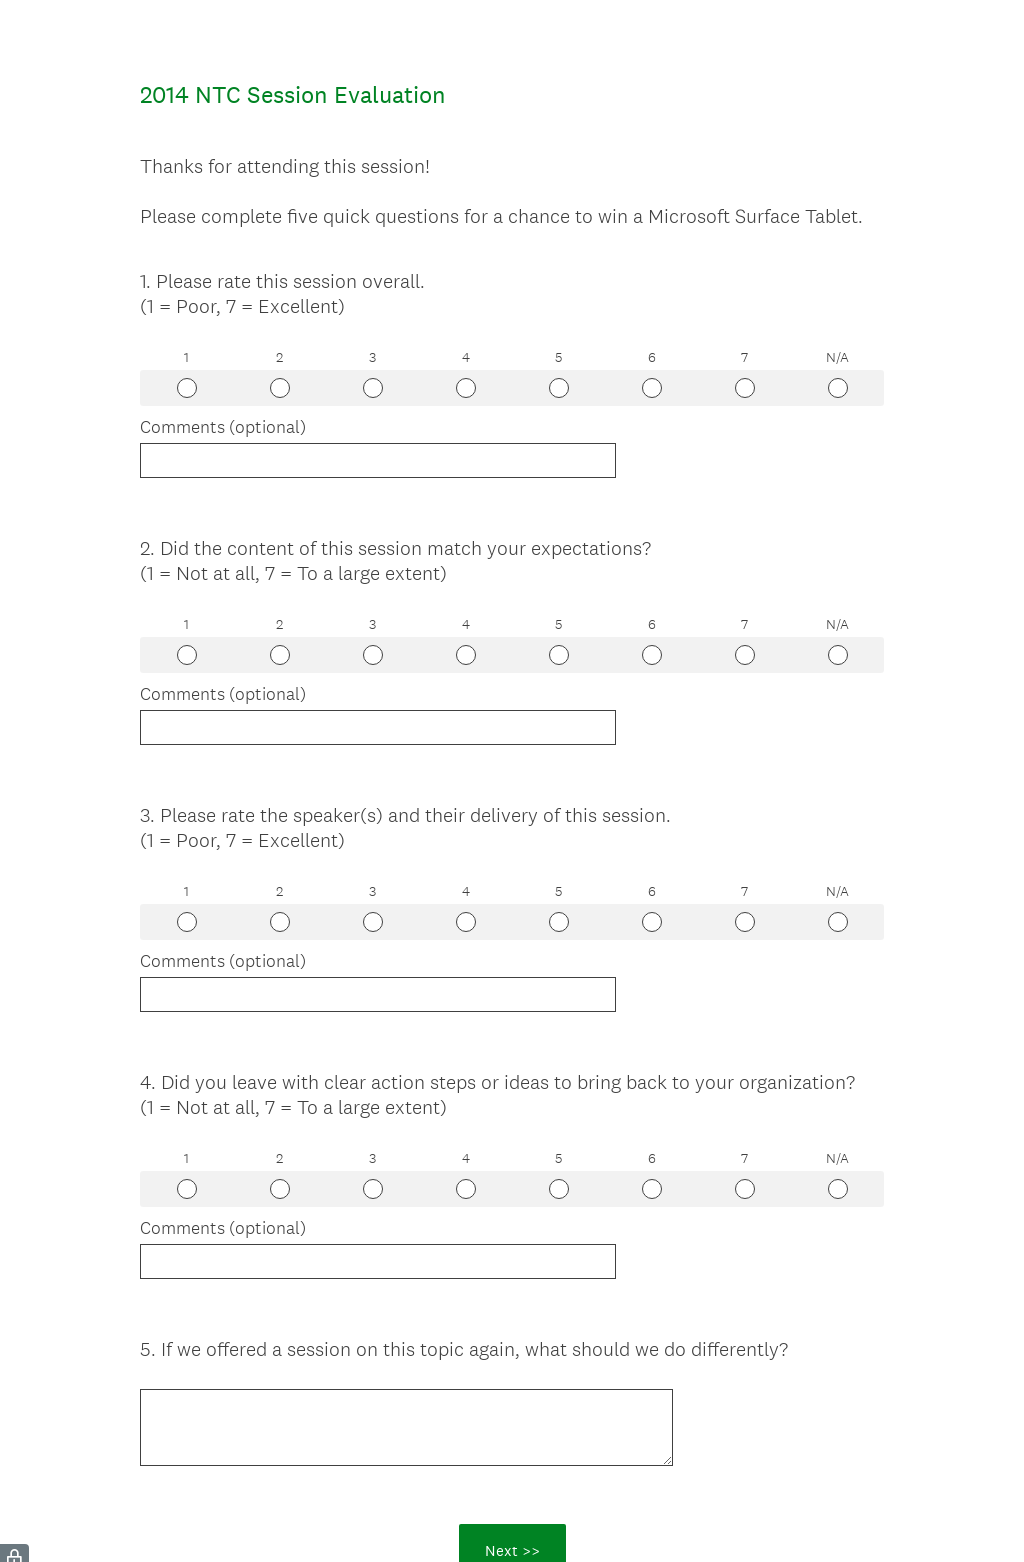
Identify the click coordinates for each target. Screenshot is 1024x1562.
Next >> (512, 1460)
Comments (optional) (223, 427)
